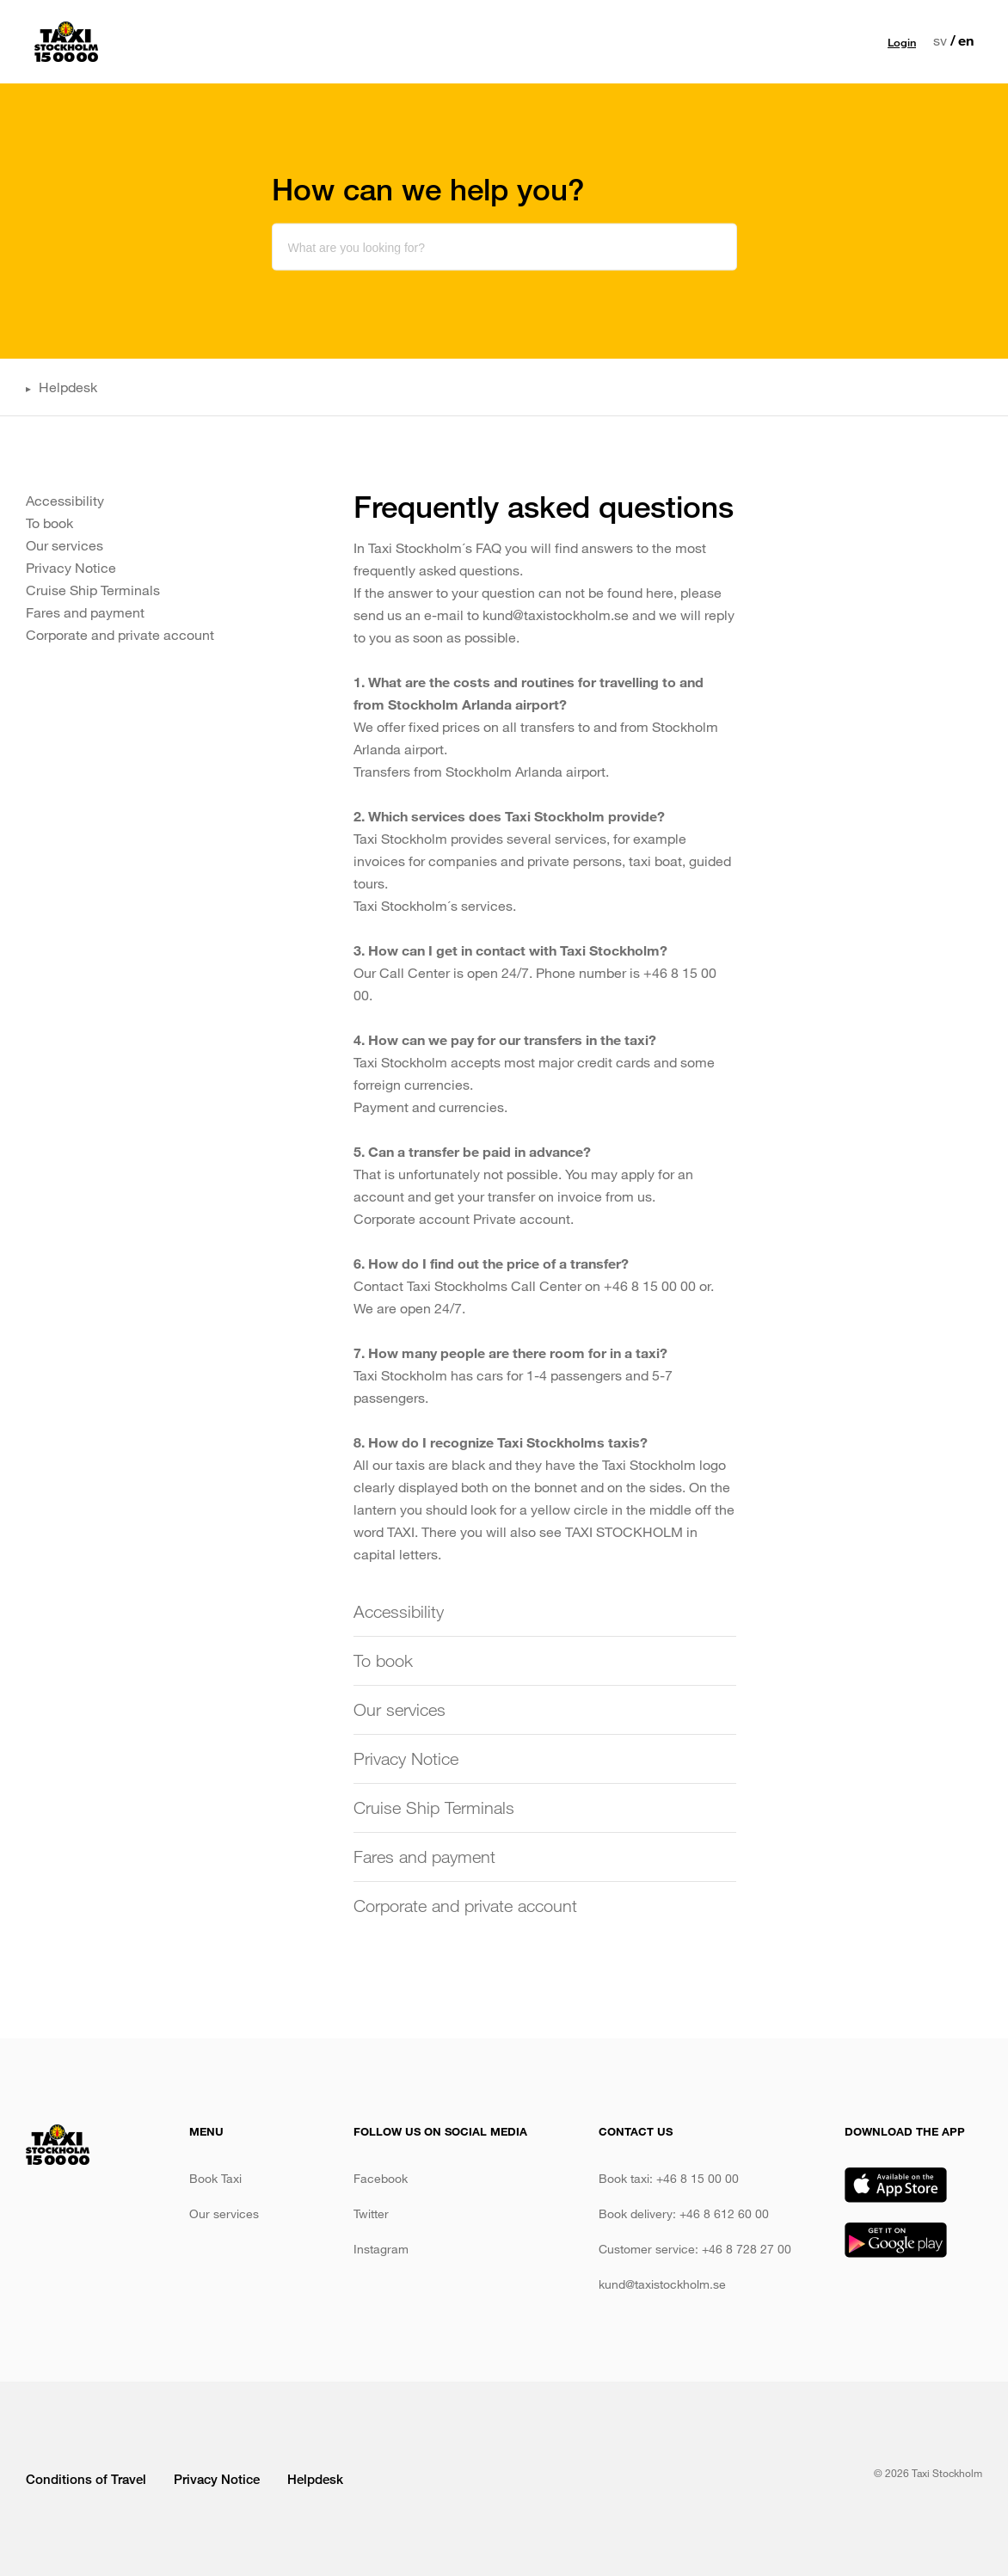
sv (940, 40)
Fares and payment (85, 612)
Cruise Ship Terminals (93, 589)
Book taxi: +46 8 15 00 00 (669, 2178)
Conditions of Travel (88, 2479)
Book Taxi (215, 2178)
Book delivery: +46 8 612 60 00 (684, 2213)
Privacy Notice (71, 567)
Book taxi (325, 42)
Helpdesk (68, 386)
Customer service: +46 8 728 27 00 (695, 2248)
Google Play (896, 2240)
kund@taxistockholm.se (662, 2284)
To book (49, 522)
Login (902, 42)
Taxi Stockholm (66, 42)
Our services (412, 42)
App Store (896, 2185)
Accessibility (65, 500)
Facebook (380, 2178)
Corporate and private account (120, 634)
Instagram (381, 2248)
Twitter (371, 2213)
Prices (489, 42)
